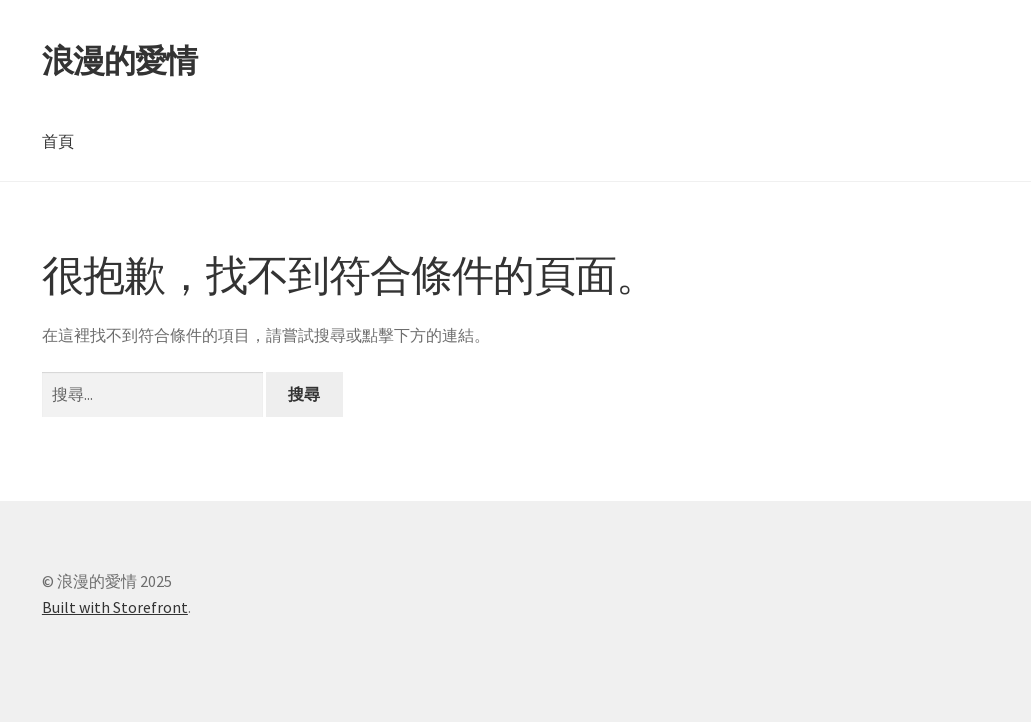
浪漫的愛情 (119, 61)
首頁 (58, 141)
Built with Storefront (115, 607)
